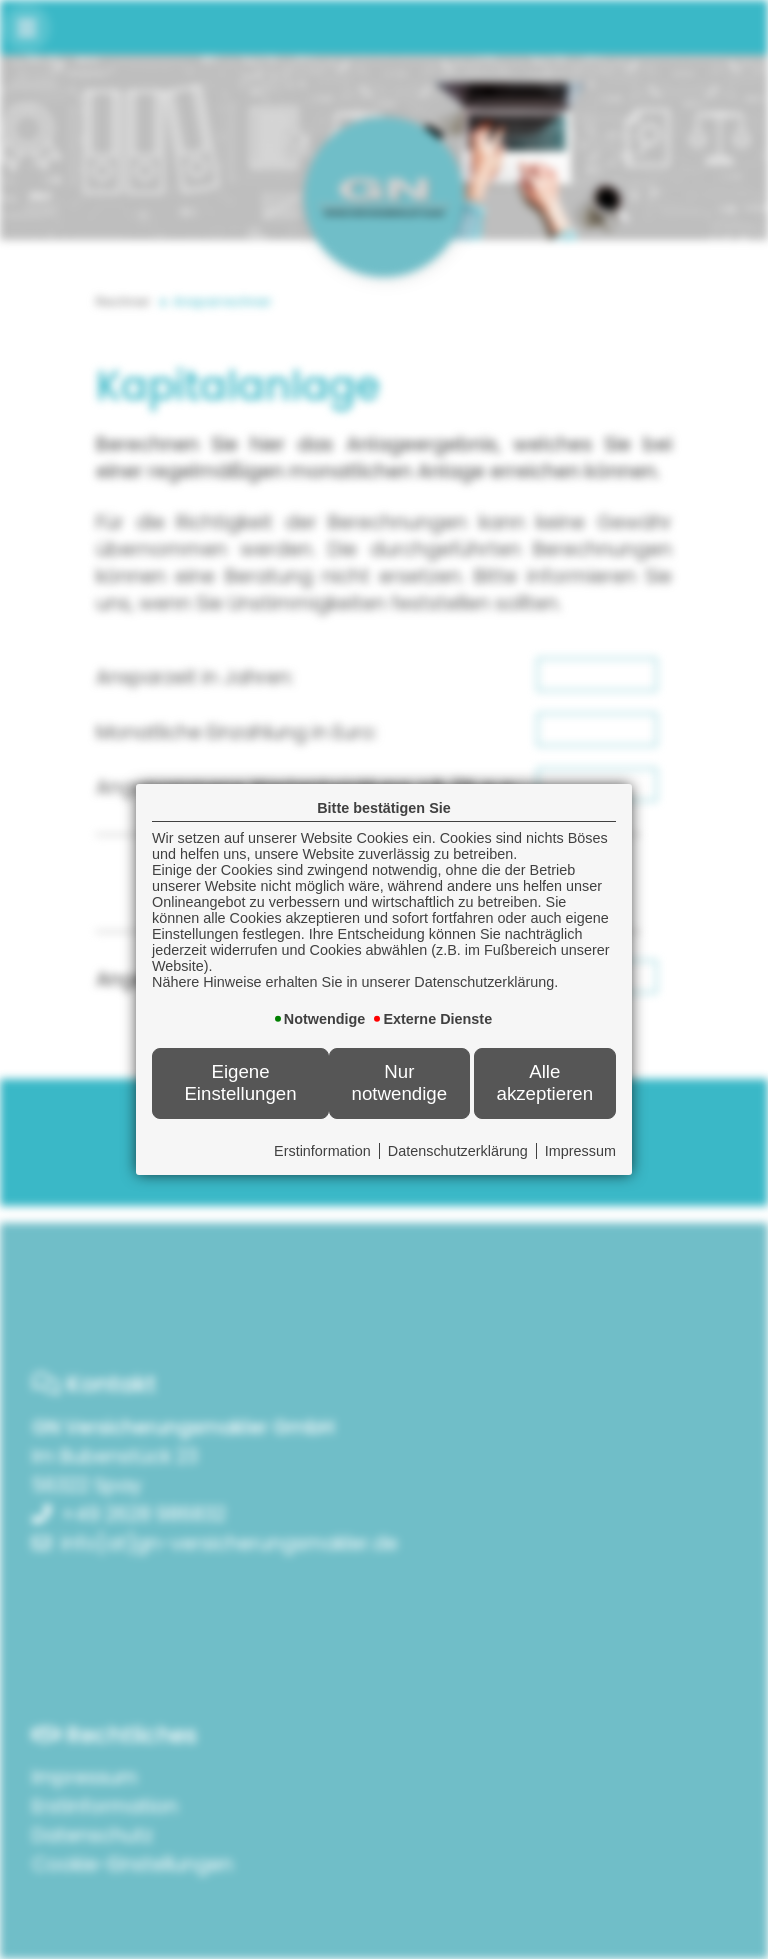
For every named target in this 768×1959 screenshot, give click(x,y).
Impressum (580, 1151)
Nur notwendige (400, 1082)
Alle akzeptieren (545, 1082)
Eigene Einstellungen (240, 1082)
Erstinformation (322, 1151)
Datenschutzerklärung (458, 1151)
